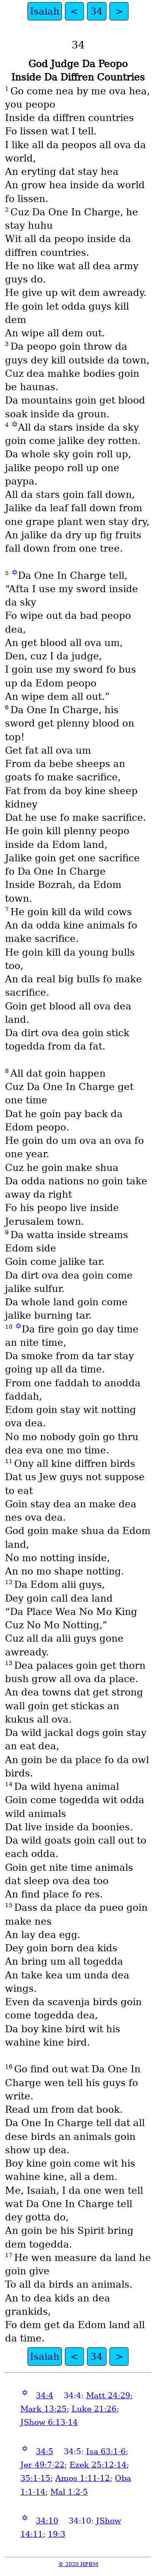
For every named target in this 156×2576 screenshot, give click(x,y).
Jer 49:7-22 (42, 2464)
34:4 (44, 2395)
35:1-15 (35, 2478)
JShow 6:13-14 (49, 2422)
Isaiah (44, 11)
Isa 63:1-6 (106, 2451)
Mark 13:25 (43, 2408)
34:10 (47, 2520)
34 (96, 11)
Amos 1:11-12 (82, 2478)
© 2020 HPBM (78, 2564)
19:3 (56, 2534)
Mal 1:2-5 (69, 2492)
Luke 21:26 (94, 2408)
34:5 (44, 2451)
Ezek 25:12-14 (97, 2464)
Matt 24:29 (108, 2395)
